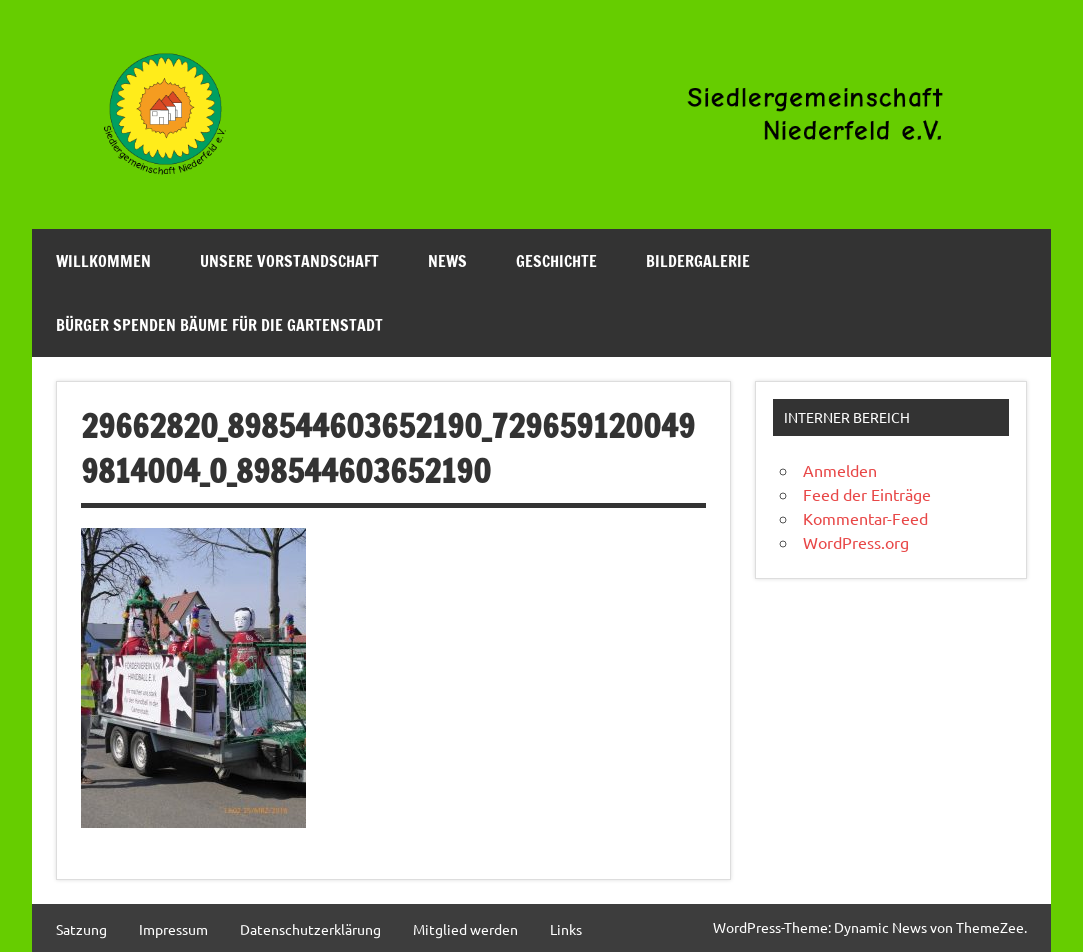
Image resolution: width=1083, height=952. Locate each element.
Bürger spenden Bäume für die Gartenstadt (219, 325)
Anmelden (840, 470)
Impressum (173, 929)
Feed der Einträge (867, 494)
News (447, 261)
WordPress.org (856, 542)
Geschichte (556, 261)
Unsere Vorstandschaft (289, 261)
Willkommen (103, 261)
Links (566, 929)
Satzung (81, 929)
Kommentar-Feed (865, 518)
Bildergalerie (698, 261)
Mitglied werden (465, 929)
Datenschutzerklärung (310, 929)
